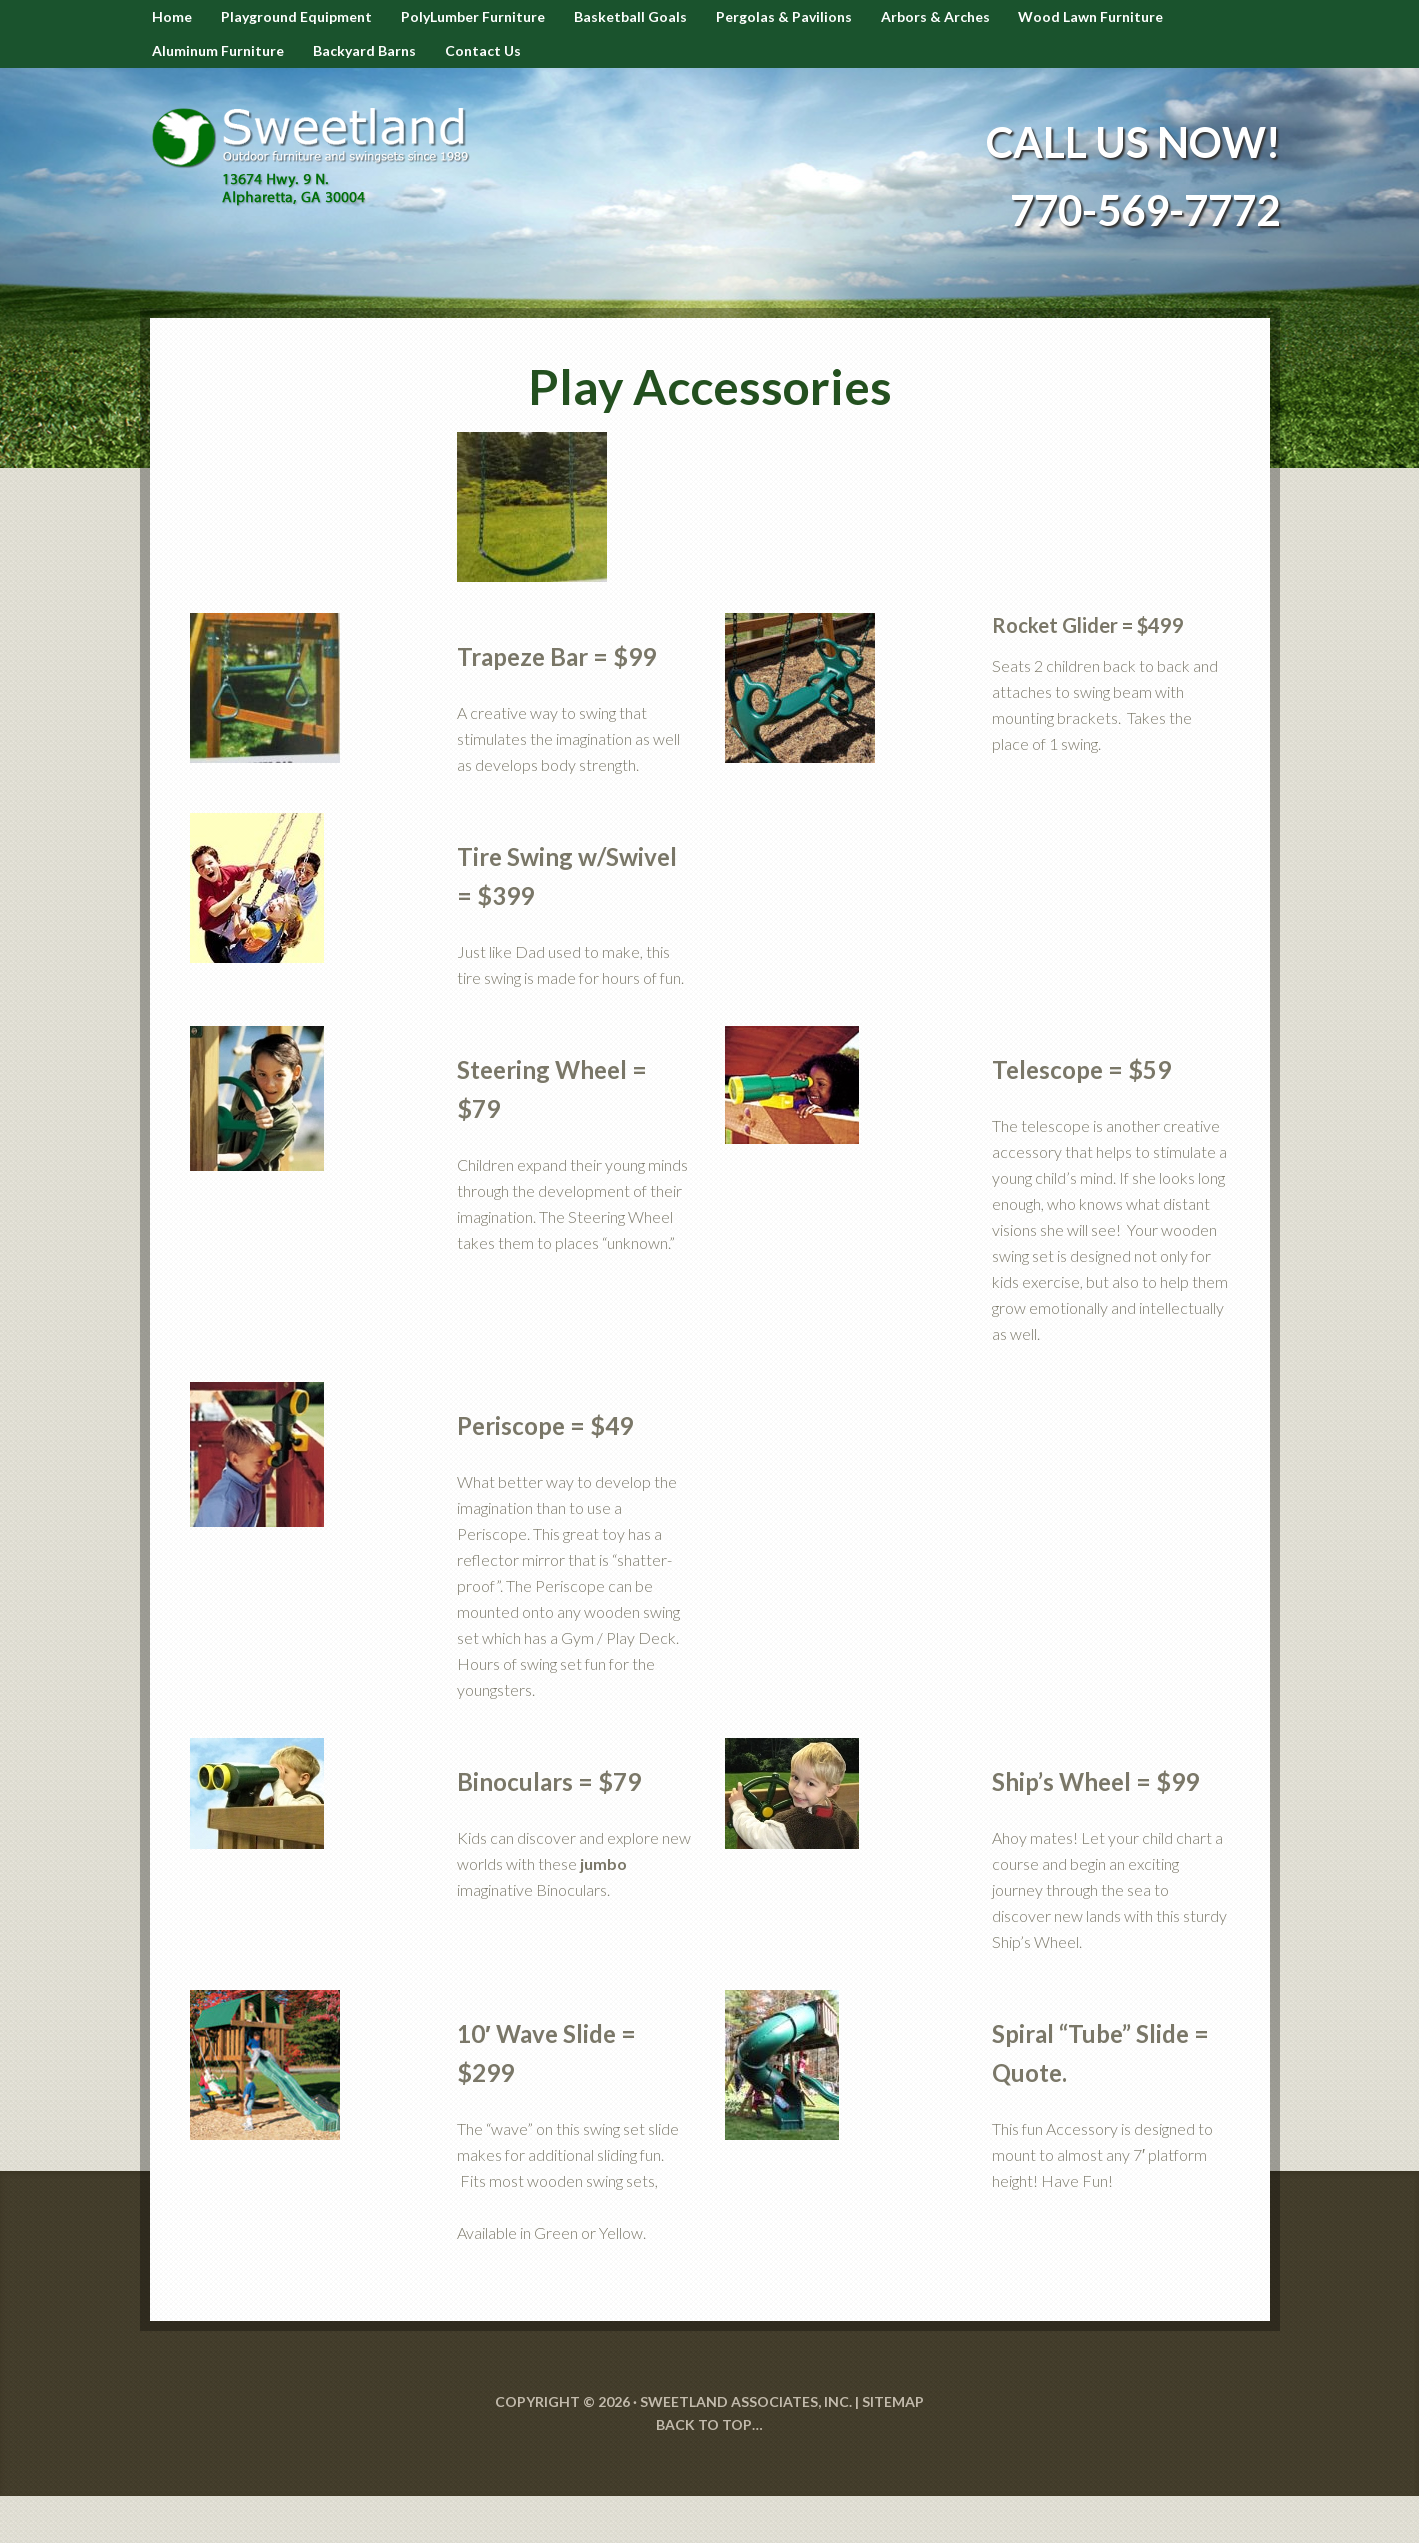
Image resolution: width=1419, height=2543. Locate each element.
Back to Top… (709, 2470)
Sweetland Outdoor (320, 188)
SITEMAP (893, 2447)
